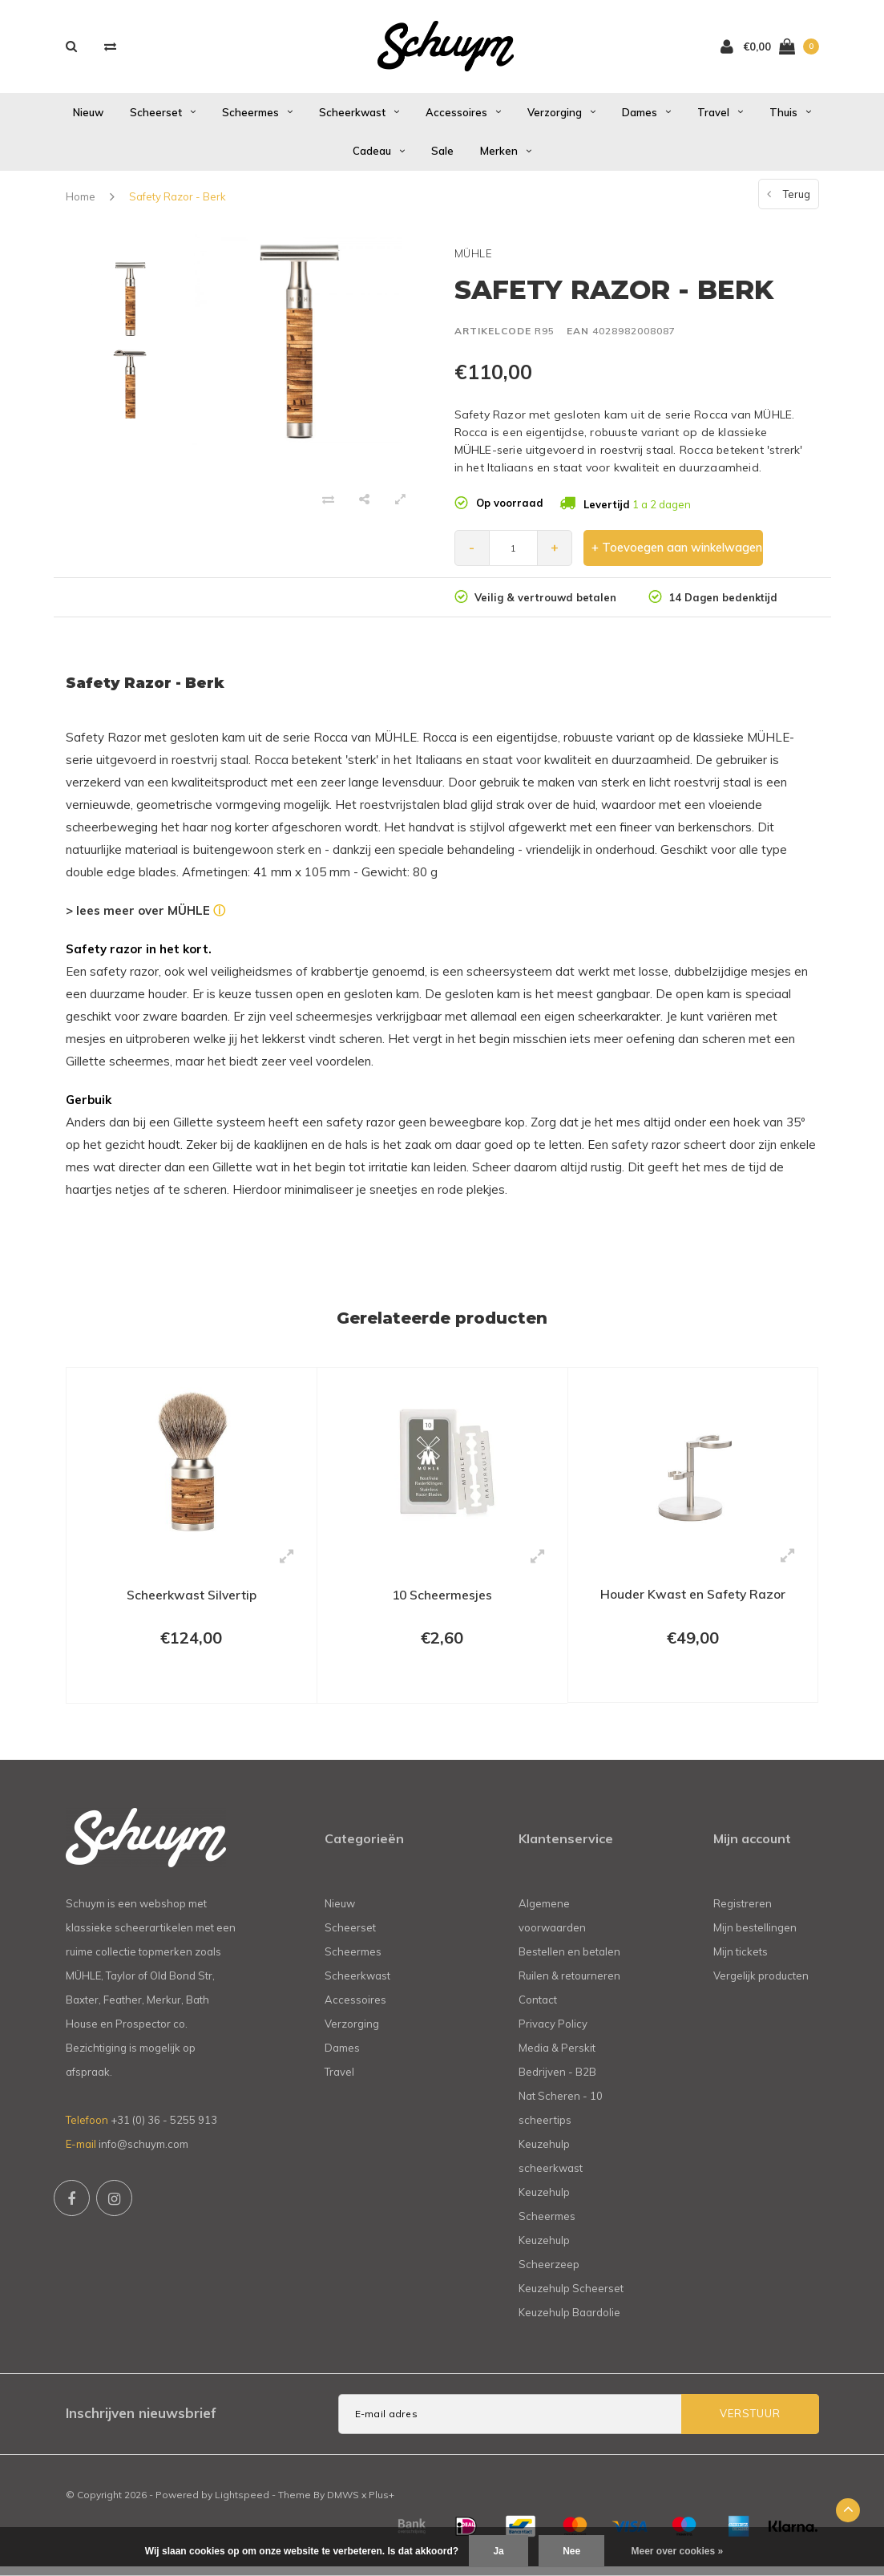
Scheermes (257, 117)
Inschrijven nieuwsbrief (141, 2422)
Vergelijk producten (761, 1984)
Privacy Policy (553, 2032)
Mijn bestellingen (755, 1936)
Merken (505, 157)
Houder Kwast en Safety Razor (693, 1600)
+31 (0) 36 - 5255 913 (164, 2128)
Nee (571, 2551)
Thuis (790, 117)
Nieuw (88, 117)
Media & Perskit (557, 2056)
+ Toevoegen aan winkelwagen (674, 554)
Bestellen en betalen (569, 1960)
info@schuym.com (143, 2152)
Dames (646, 117)
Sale (442, 157)
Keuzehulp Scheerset (571, 2297)
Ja (498, 2551)
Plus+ (381, 2503)
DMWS (343, 2503)
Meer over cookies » (678, 2551)
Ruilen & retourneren (569, 1984)
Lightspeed (242, 2503)
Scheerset (163, 117)
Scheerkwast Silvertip (191, 1601)
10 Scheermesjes (442, 1601)
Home (80, 202)
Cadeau (379, 157)
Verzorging (561, 117)
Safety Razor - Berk (177, 202)
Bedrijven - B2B (557, 2080)
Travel (720, 117)
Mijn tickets (740, 1960)
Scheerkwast (359, 117)
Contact (538, 2008)
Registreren (742, 1912)
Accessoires (463, 117)
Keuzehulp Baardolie (569, 2321)
